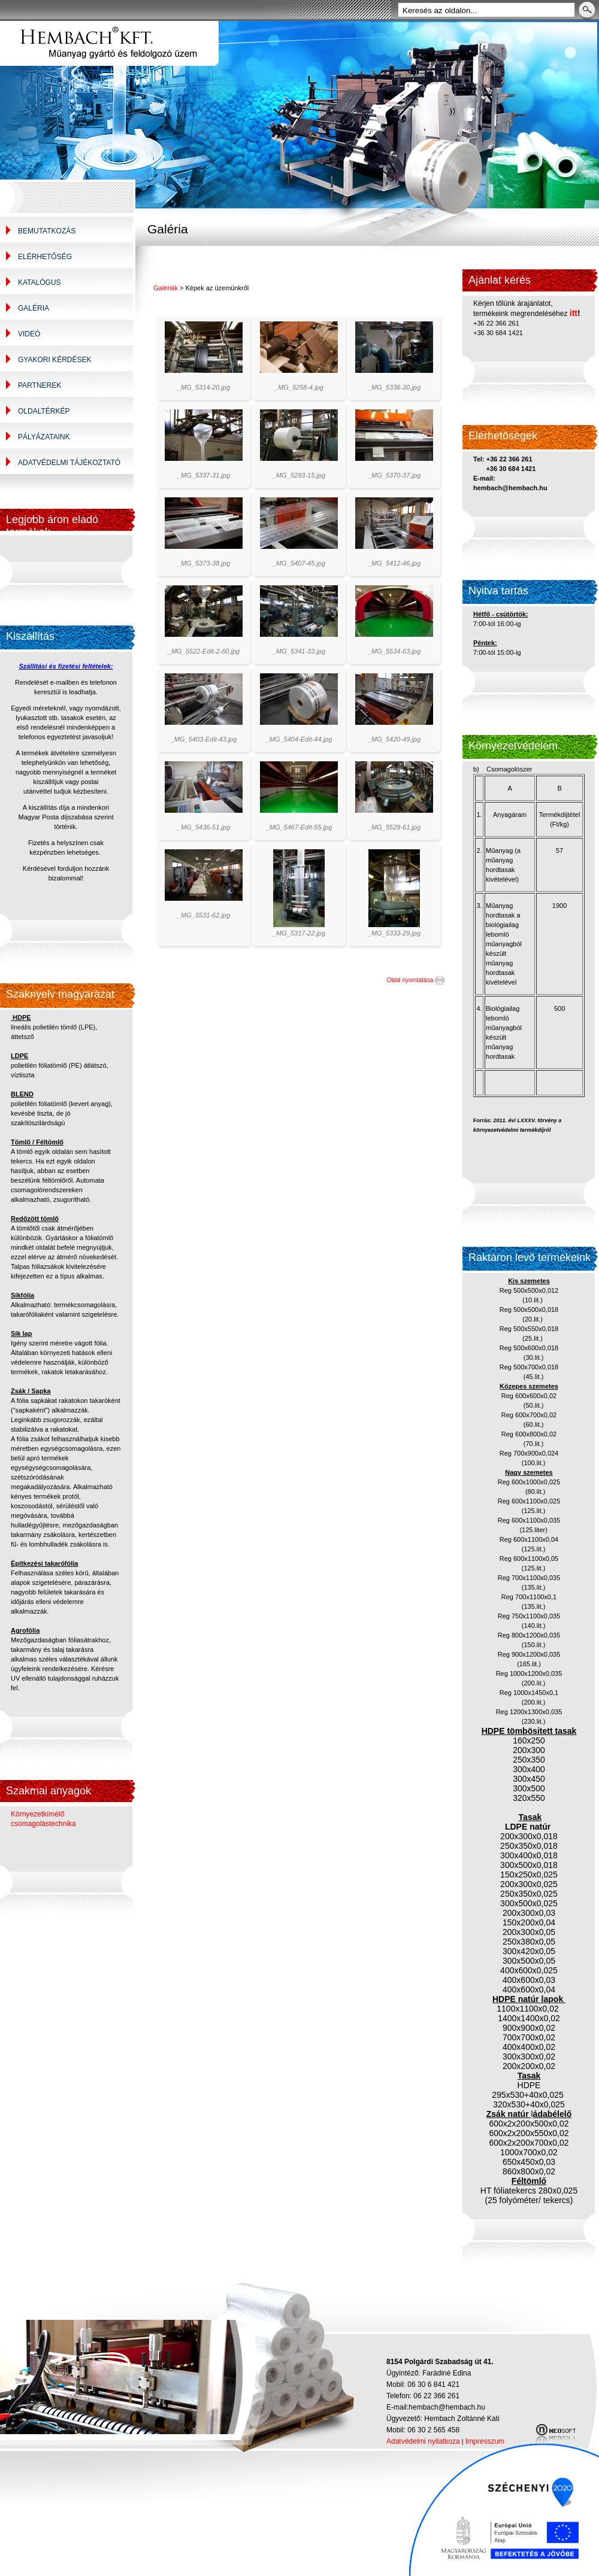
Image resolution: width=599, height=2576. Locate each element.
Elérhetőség (45, 257)
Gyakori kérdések (54, 360)
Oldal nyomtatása (415, 980)
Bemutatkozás (46, 231)
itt (573, 313)
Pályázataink (44, 437)
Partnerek (39, 385)
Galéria (33, 308)
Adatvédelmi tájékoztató (69, 462)
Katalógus (39, 282)
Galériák (165, 287)
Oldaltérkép (43, 411)
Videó (29, 334)
